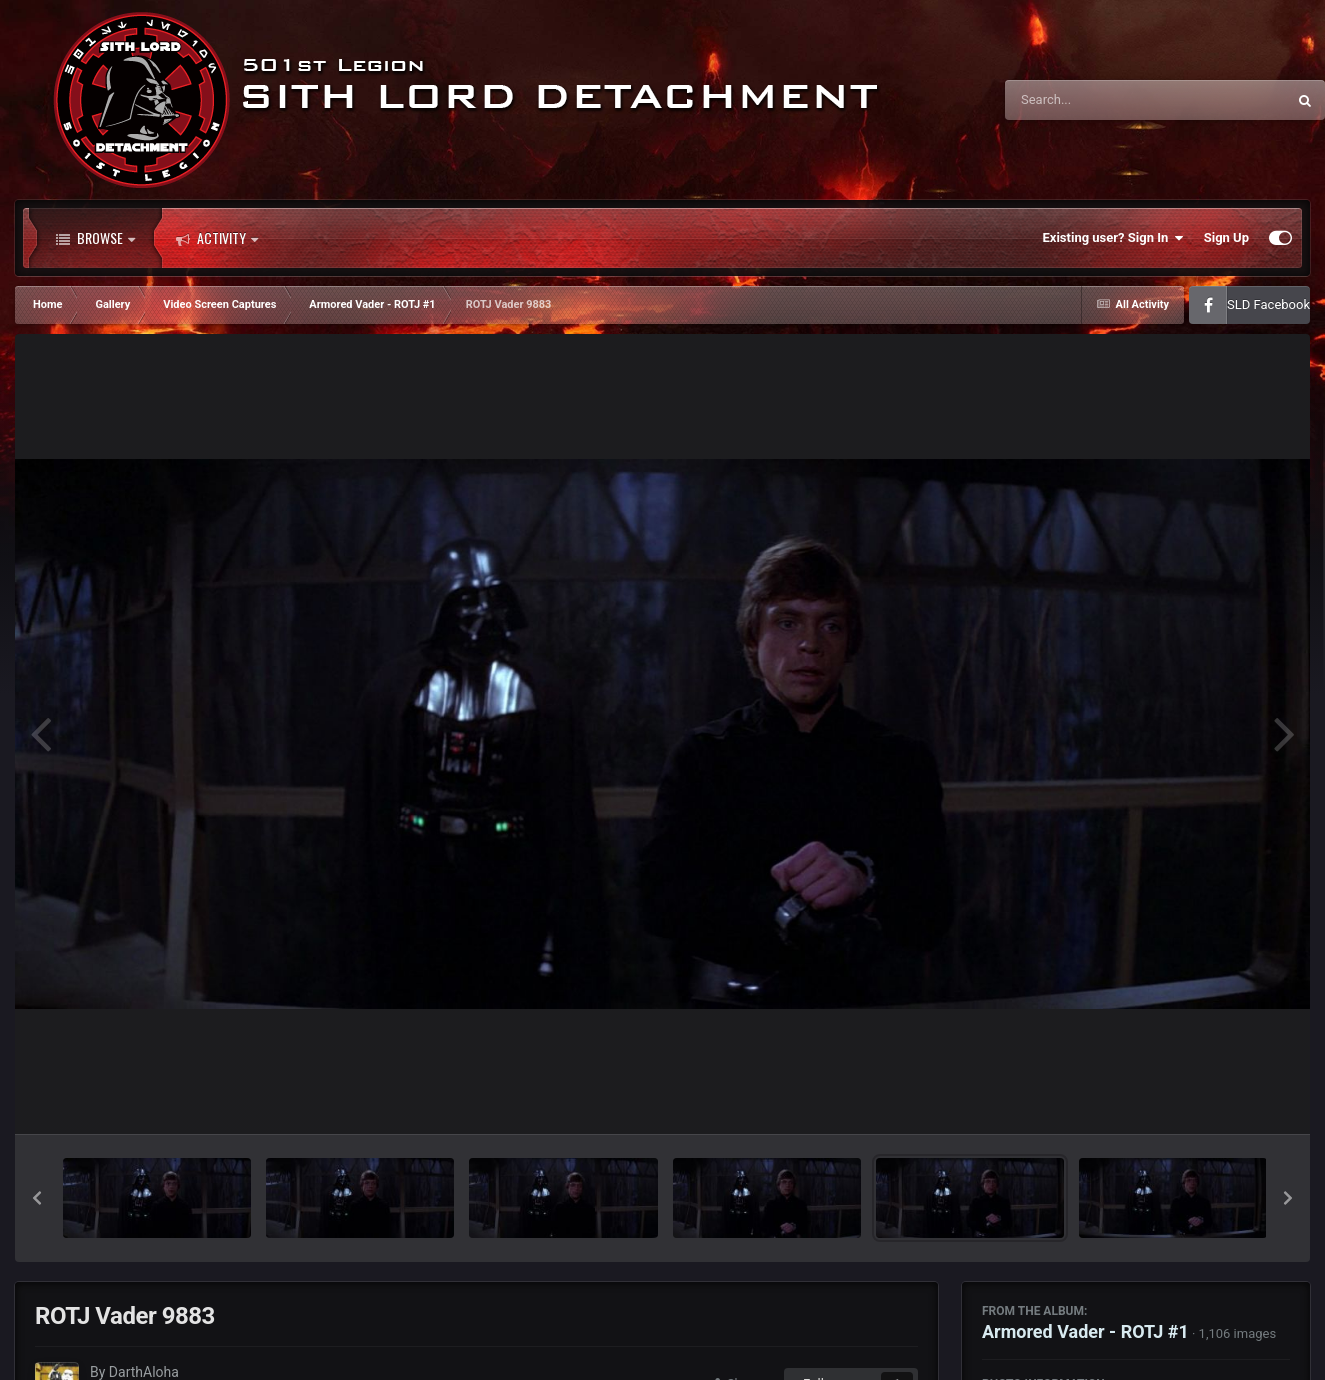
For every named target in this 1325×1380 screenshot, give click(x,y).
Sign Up (1226, 237)
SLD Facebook (1268, 304)
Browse (95, 238)
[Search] (1095, 100)
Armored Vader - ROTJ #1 (1085, 1331)
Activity (217, 238)
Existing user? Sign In (1113, 238)
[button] (37, 1198)
